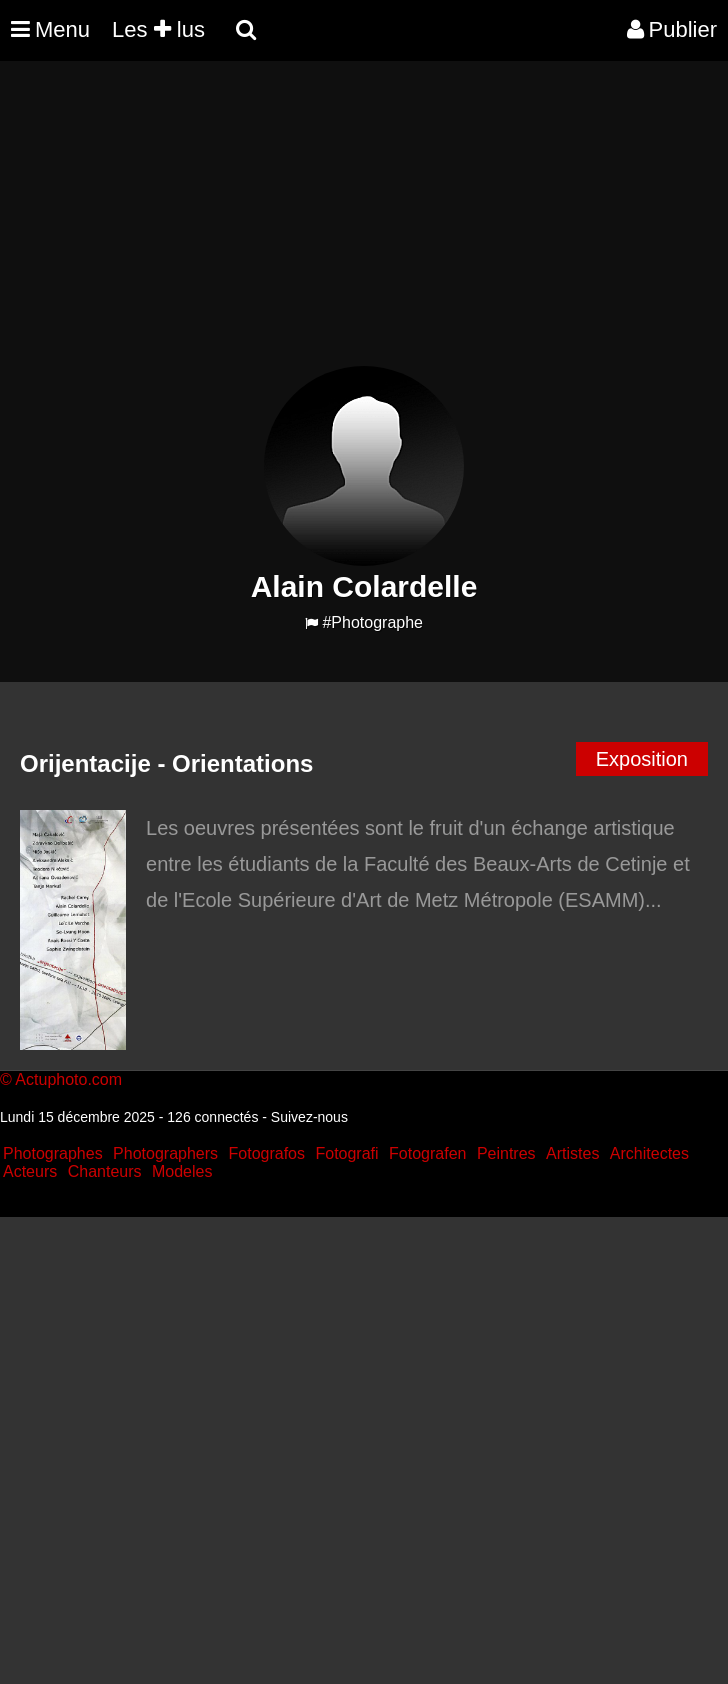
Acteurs (30, 1171)
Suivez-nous (309, 1117)
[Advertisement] (364, 226)
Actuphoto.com (68, 1079)
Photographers (165, 1153)
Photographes (53, 1153)
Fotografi (346, 1153)
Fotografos (267, 1153)
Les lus (158, 29)
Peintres (506, 1153)
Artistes (572, 1153)
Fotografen (427, 1153)
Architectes (649, 1153)
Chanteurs (105, 1171)
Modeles (182, 1171)
